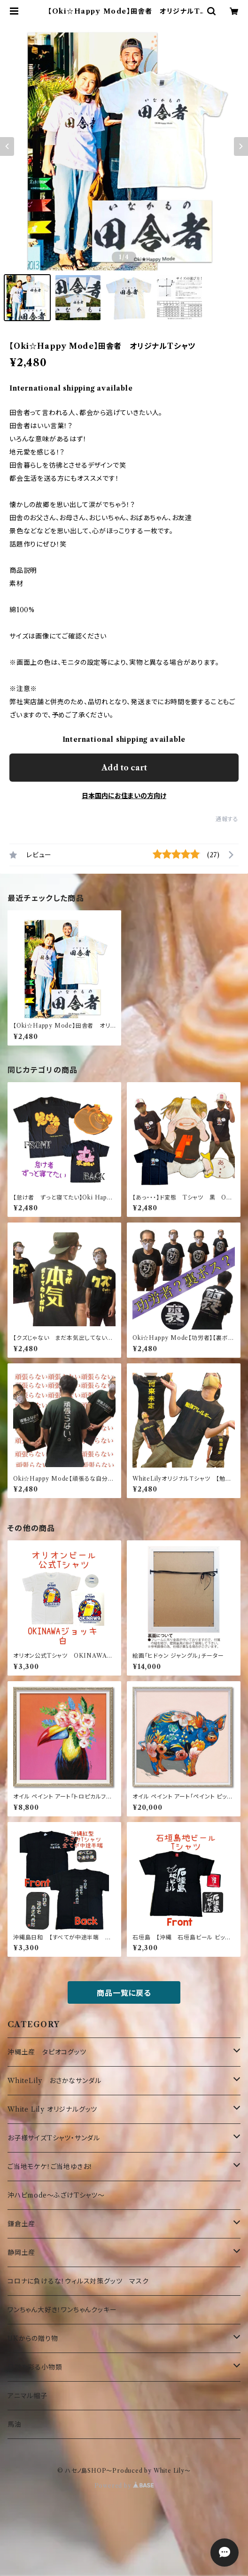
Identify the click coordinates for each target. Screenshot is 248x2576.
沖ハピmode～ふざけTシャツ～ (56, 2195)
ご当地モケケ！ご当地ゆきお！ (50, 2166)
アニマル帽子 (27, 2395)
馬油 (15, 2424)
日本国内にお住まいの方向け (124, 796)
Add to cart (124, 767)
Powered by (124, 2485)
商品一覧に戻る (124, 1993)
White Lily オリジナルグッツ (52, 2109)
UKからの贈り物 (33, 2338)
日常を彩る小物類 (35, 2367)
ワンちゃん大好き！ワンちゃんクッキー (62, 2310)
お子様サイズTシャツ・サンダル (54, 2138)
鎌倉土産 (21, 2224)
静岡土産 (21, 2252)
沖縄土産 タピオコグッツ (47, 2052)
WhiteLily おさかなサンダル (54, 2080)
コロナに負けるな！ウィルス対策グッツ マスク (78, 2281)
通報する (227, 819)
